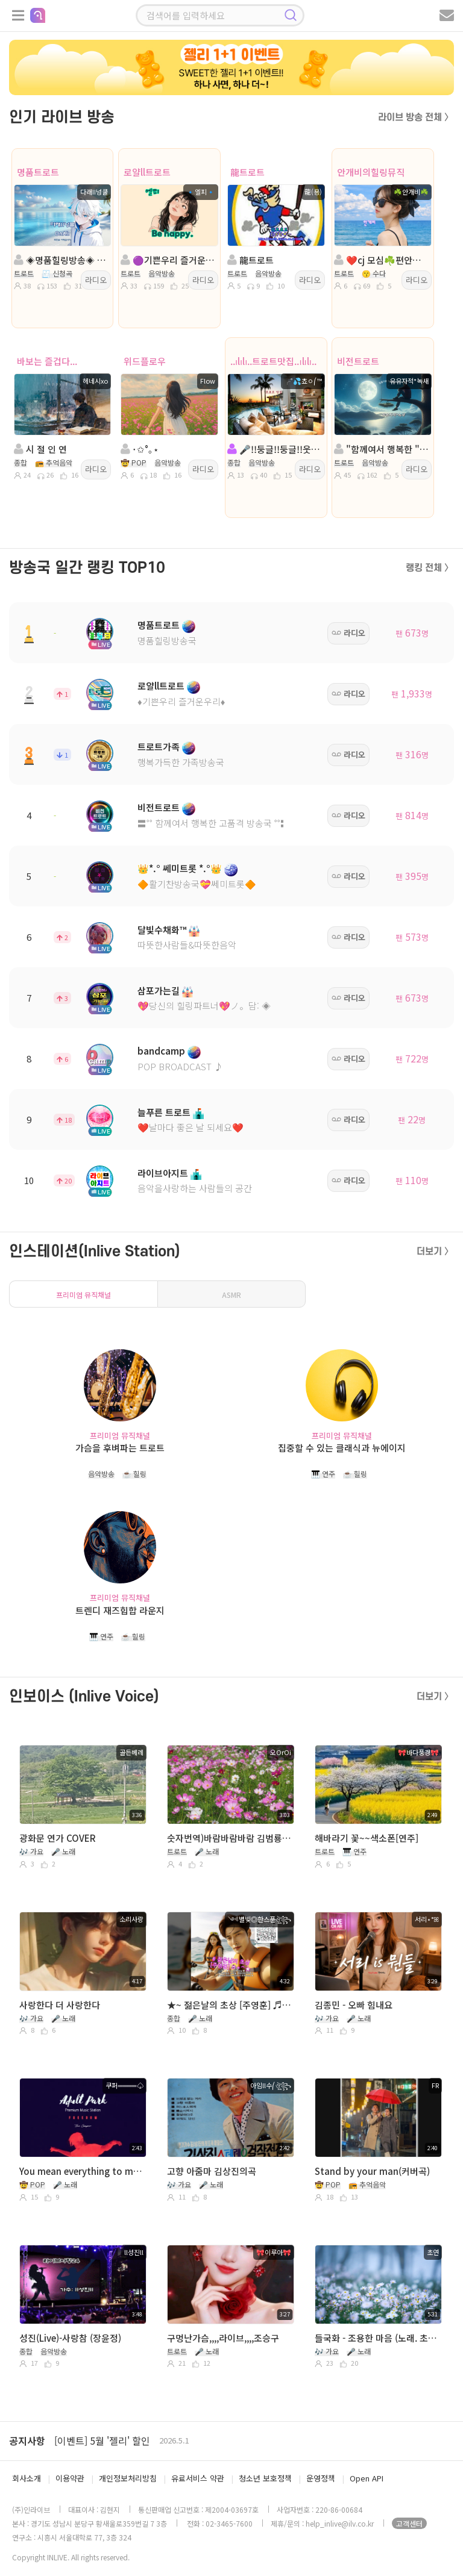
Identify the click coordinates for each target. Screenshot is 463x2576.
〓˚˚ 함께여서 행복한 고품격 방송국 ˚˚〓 (213, 823)
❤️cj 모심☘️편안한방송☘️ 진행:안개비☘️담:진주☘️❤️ (381, 260)
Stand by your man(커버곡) (372, 2171)
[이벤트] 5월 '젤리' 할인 (102, 2440)
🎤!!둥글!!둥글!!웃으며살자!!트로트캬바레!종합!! (275, 449)
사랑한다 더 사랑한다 (59, 2004)
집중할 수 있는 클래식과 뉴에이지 (342, 1447)
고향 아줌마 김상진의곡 (211, 2171)
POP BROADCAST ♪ (180, 1066)
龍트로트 (247, 172)
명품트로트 (38, 172)
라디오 (96, 279)
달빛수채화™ (161, 929)
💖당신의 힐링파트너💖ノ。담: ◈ (204, 1005)
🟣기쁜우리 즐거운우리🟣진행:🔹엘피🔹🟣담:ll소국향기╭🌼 (168, 260)
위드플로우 (145, 361)
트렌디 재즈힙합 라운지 (120, 1610)
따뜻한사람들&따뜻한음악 (186, 944)
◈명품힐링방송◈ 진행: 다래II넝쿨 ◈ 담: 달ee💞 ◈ (61, 260)
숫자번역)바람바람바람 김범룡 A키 (229, 1838)
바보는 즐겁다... (47, 361)
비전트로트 (358, 361)
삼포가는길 (158, 990)
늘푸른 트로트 (164, 1112)
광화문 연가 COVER (57, 1838)
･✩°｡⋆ (140, 449)
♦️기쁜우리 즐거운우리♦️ (181, 701)
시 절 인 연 (40, 449)
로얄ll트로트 (147, 172)
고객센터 (409, 2523)
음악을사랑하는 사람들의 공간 (194, 1188)
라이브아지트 (162, 1173)
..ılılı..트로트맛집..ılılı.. (273, 361)
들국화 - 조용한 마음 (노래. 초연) (377, 2337)
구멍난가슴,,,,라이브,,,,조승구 (223, 2337)
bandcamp (161, 1050)
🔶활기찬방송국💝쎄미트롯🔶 (196, 884)
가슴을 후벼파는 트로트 (120, 1447)
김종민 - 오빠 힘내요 (353, 2004)
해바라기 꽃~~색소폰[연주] (366, 1838)
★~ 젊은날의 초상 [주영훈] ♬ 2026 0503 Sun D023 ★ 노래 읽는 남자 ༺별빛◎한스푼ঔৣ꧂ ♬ (229, 2004)
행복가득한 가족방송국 (180, 762)
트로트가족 (158, 746)
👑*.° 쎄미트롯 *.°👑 (179, 868)
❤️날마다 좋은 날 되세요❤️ (190, 1127)
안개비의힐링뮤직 (371, 172)
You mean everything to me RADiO (81, 2171)
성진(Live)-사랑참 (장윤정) (70, 2337)
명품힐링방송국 (167, 640)
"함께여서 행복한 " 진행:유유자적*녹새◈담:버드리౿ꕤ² (381, 449)
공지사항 (27, 2440)
